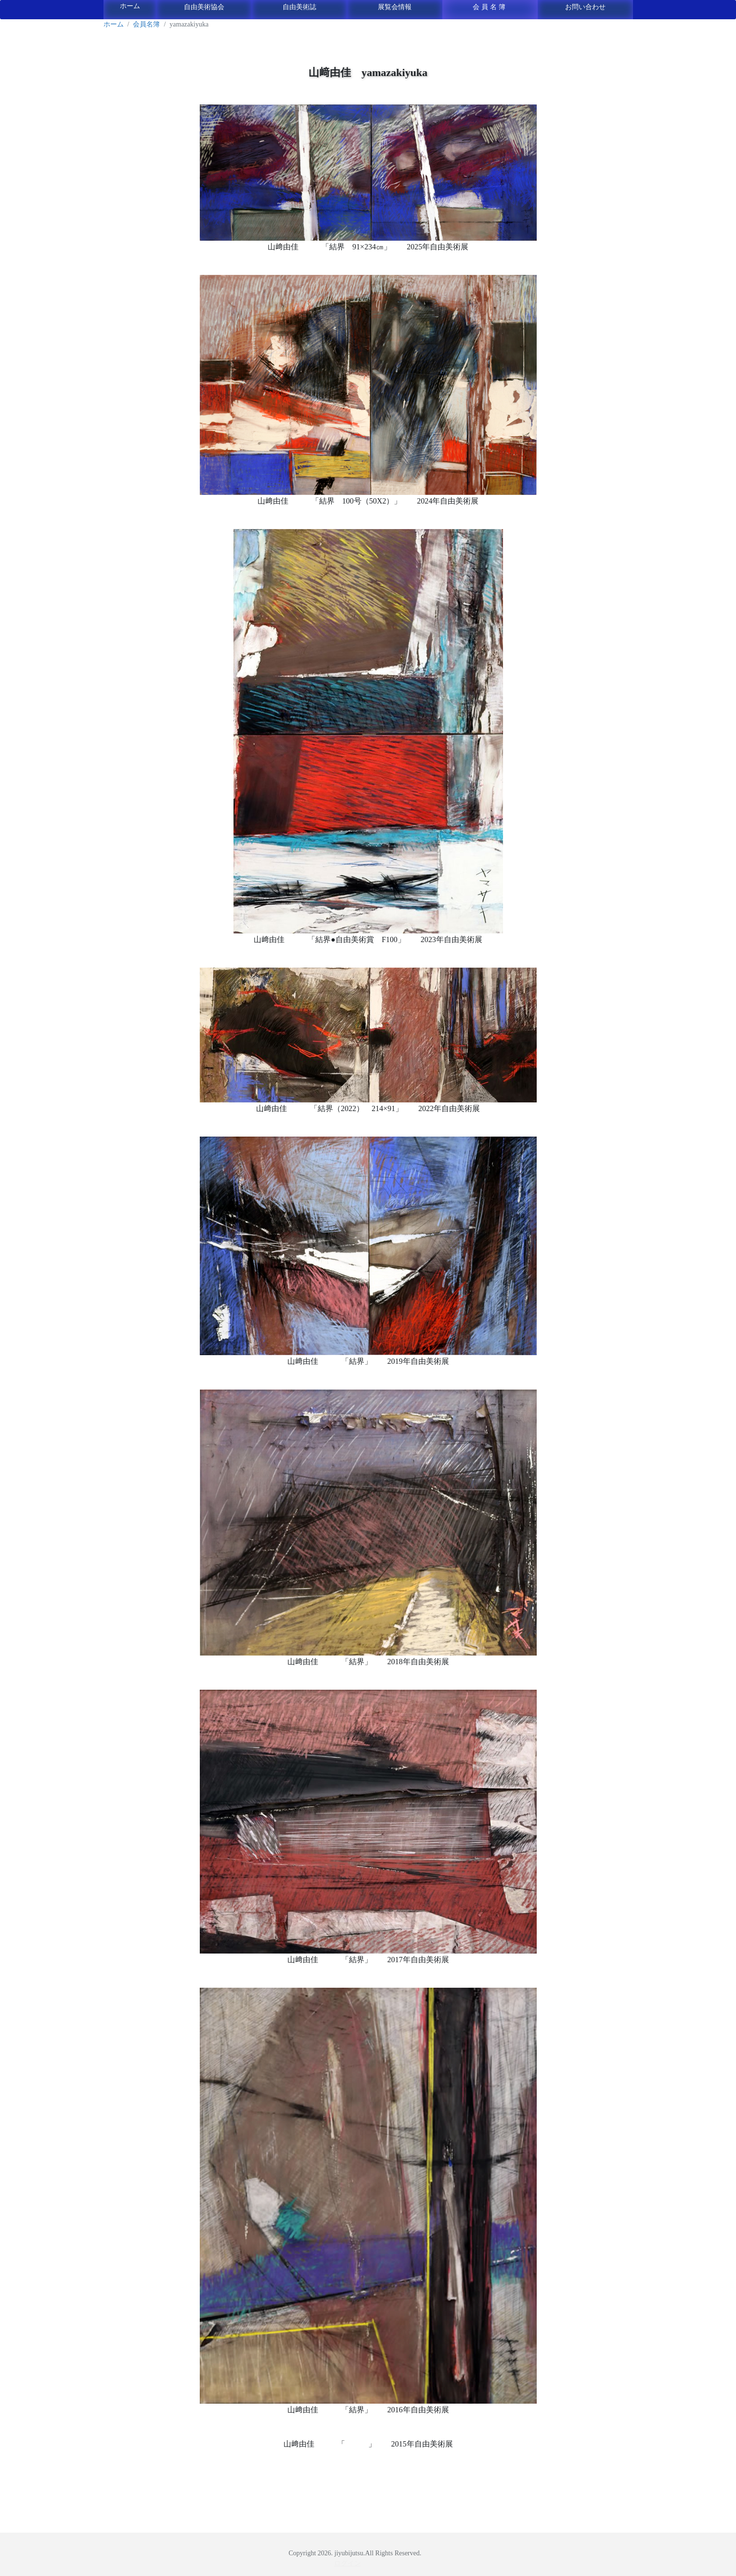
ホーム (130, 6)
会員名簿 (490, 7)
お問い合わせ (585, 7)
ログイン (347, 2563)
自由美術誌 (299, 7)
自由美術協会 (204, 7)
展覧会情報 (395, 7)
